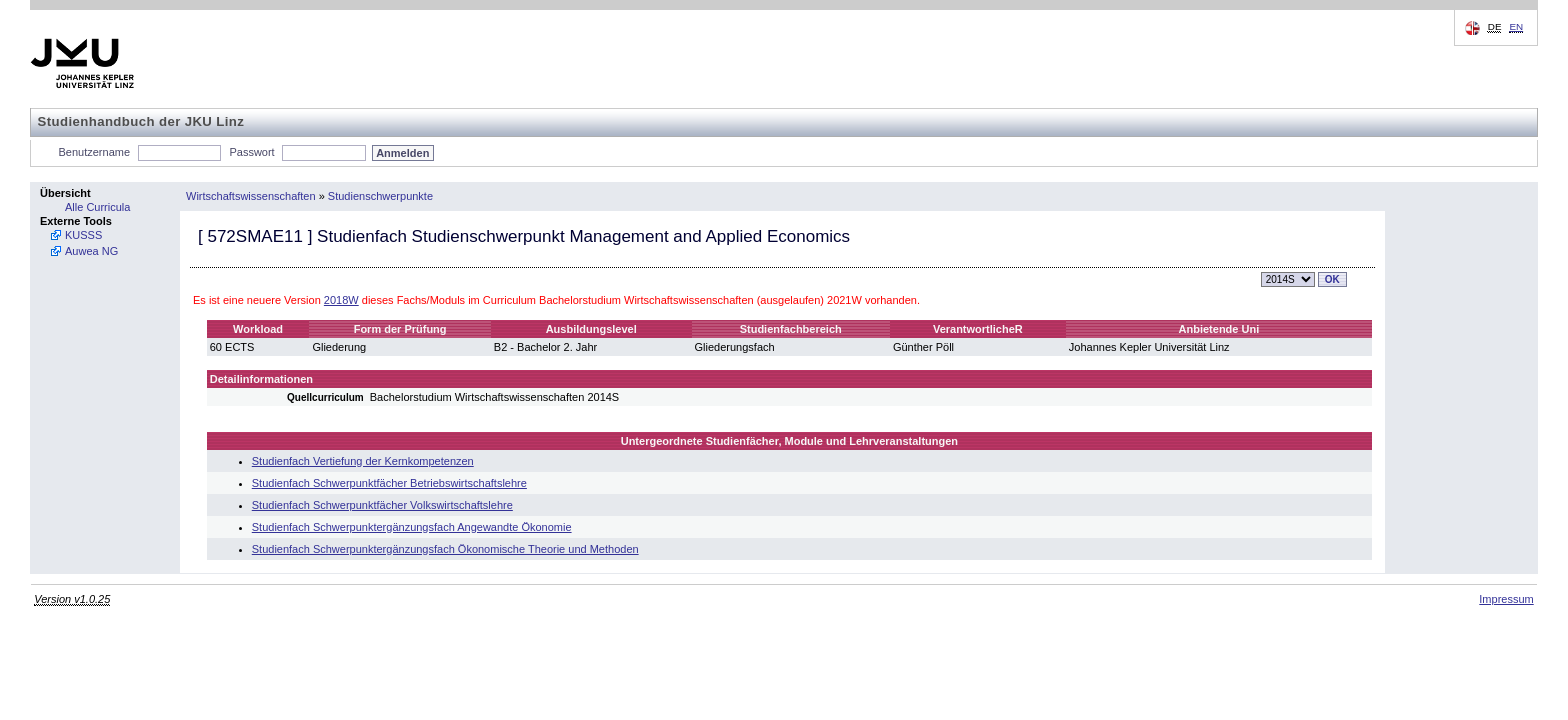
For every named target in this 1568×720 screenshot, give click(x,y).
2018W (341, 300)
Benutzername (95, 152)
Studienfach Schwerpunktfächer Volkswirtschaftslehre (382, 505)
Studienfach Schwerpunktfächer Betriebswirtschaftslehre (389, 483)
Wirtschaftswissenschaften (251, 196)
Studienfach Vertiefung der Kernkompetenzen (363, 461)
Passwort (251, 152)
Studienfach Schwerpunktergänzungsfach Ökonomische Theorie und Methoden (445, 549)
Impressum (1506, 599)
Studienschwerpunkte (380, 196)
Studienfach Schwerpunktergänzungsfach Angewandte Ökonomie (412, 527)
